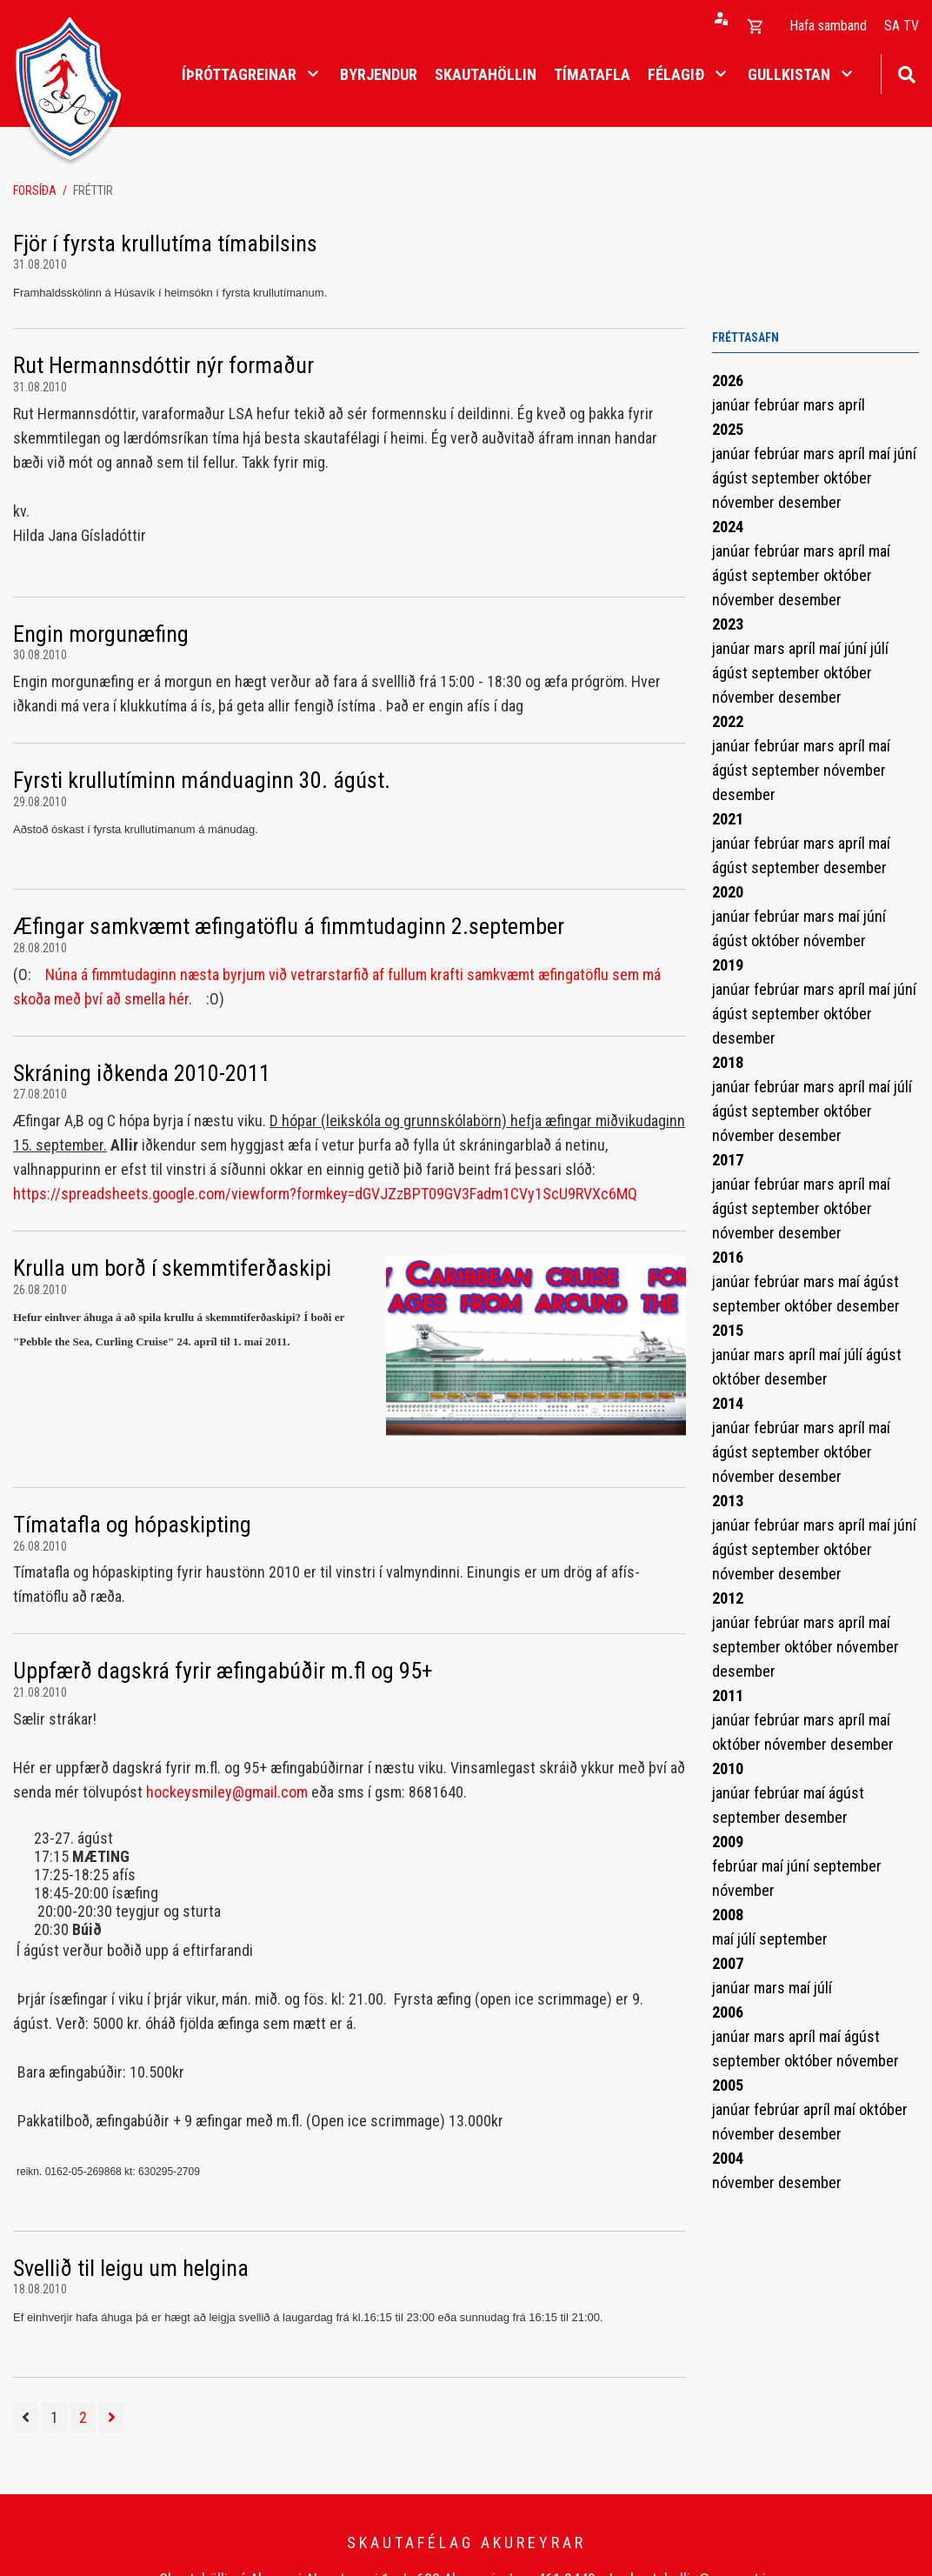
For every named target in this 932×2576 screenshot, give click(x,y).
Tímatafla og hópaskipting (132, 1525)
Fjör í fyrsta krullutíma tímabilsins (165, 243)
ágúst (731, 478)
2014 (727, 1403)
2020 (727, 892)
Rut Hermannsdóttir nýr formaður (163, 365)
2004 (727, 2158)
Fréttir (93, 190)
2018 (727, 1062)
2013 (727, 1501)
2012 (727, 1598)
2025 (727, 429)
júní (905, 453)
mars (820, 405)
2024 (727, 526)
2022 (727, 721)
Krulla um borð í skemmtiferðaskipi (172, 1268)
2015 (727, 1330)
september (787, 478)
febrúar (778, 405)
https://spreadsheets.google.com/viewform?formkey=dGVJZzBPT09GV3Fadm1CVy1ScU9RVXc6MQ (325, 1194)
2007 (727, 1963)
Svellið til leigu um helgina (131, 2268)
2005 (727, 2085)
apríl (851, 405)
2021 (727, 819)
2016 (727, 1257)
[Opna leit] (906, 73)
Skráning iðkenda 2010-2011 (141, 1073)
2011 (727, 1695)
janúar (733, 405)
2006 (727, 2012)
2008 (727, 1914)
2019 (727, 965)
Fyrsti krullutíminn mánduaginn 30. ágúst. (201, 780)
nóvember (745, 502)
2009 (727, 1841)
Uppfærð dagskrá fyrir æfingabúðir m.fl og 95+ (223, 1671)
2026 (727, 380)
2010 (727, 1768)
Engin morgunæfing (101, 634)
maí (881, 453)
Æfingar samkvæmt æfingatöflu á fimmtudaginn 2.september (288, 926)
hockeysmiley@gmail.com (227, 1792)
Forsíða (35, 190)
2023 (727, 624)
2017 (727, 1160)
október (847, 478)
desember (810, 502)
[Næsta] (111, 2417)
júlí (879, 648)
